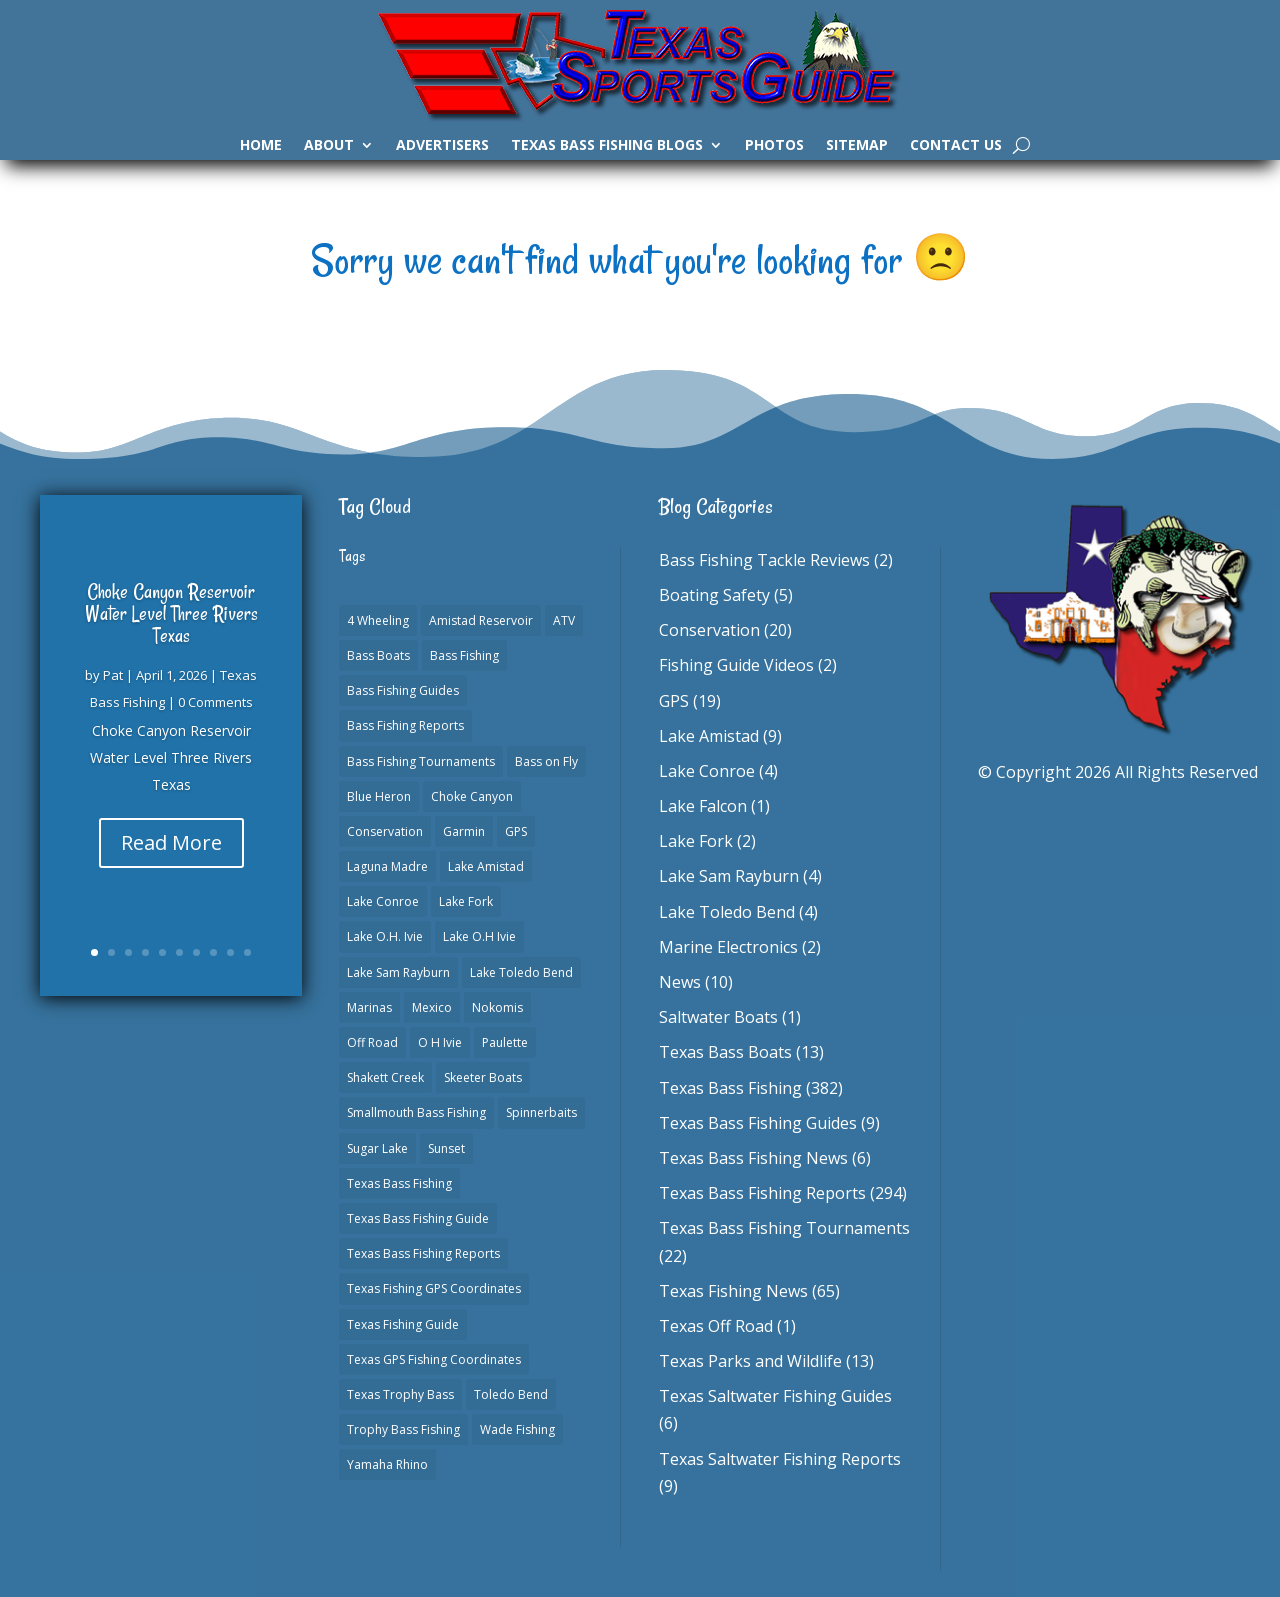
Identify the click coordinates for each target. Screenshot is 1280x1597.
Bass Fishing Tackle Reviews (764, 560)
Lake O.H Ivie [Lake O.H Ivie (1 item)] (479, 936)
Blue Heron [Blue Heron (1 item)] (379, 796)
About (329, 146)
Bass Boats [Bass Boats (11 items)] (378, 655)
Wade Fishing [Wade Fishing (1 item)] (517, 1429)
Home (261, 146)
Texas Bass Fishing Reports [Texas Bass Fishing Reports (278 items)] (423, 1253)
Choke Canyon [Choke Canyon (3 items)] (472, 796)
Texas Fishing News (733, 1291)
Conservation (709, 630)
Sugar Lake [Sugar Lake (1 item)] (377, 1148)
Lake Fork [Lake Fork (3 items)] (466, 901)
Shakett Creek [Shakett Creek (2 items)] (385, 1077)
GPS (674, 701)
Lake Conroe (707, 771)
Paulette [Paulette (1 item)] (505, 1042)
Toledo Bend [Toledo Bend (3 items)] (511, 1394)
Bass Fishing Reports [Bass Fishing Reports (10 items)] (405, 725)
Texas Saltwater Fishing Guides (775, 1396)
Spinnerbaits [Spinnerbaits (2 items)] (541, 1112)
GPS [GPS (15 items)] (516, 831)
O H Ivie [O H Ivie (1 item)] (440, 1042)
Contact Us (956, 146)
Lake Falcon (703, 806)
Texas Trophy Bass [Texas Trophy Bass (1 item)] (400, 1394)
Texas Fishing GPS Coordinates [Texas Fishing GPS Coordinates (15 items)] (434, 1288)
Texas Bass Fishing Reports (762, 1193)
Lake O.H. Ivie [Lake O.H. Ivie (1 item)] (385, 936)
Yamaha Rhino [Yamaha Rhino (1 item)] (387, 1464)
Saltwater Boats (718, 1017)
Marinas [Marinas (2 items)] (369, 1007)
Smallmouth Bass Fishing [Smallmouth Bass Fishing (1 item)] (416, 1112)
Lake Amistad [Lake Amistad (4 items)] (486, 866)
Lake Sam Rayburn (729, 876)
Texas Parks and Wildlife (750, 1361)
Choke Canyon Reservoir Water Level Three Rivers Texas (171, 613)
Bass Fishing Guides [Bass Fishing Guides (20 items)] (403, 690)
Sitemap (857, 146)
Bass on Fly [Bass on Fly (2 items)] (546, 761)
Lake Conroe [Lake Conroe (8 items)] (383, 901)
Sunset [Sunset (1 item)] (446, 1148)
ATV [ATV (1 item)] (564, 620)
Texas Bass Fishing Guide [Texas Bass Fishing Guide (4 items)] (418, 1218)
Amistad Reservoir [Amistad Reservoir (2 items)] (481, 620)
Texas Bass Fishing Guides (758, 1123)
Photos (774, 146)
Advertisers (442, 146)
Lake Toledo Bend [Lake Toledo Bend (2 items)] (521, 972)
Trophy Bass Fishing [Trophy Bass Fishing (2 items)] (403, 1429)
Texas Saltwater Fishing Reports (780, 1459)
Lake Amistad (709, 736)
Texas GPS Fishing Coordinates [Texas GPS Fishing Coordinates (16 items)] (434, 1359)
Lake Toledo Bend (727, 912)
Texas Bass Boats (725, 1052)
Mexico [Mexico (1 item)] (432, 1007)
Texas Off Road (716, 1326)
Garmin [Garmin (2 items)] (464, 831)
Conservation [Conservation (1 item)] (385, 831)
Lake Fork (696, 841)
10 (247, 952)
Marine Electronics (728, 947)
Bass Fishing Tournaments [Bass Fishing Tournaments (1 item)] (421, 761)
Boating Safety (714, 595)
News (680, 982)
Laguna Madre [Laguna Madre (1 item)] (387, 866)
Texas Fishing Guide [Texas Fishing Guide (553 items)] (403, 1324)
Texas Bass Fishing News (753, 1158)
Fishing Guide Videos (736, 665)
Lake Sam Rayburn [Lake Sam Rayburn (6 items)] (398, 972)
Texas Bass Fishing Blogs (607, 146)
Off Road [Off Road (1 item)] (372, 1042)
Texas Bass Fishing (730, 1088)
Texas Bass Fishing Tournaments (784, 1228)
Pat (113, 675)
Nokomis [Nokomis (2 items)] (497, 1007)
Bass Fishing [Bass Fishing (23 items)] (464, 655)
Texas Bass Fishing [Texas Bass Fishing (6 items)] (399, 1183)
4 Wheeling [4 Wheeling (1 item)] (378, 620)
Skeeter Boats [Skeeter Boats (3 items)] (483, 1077)
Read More (171, 842)
